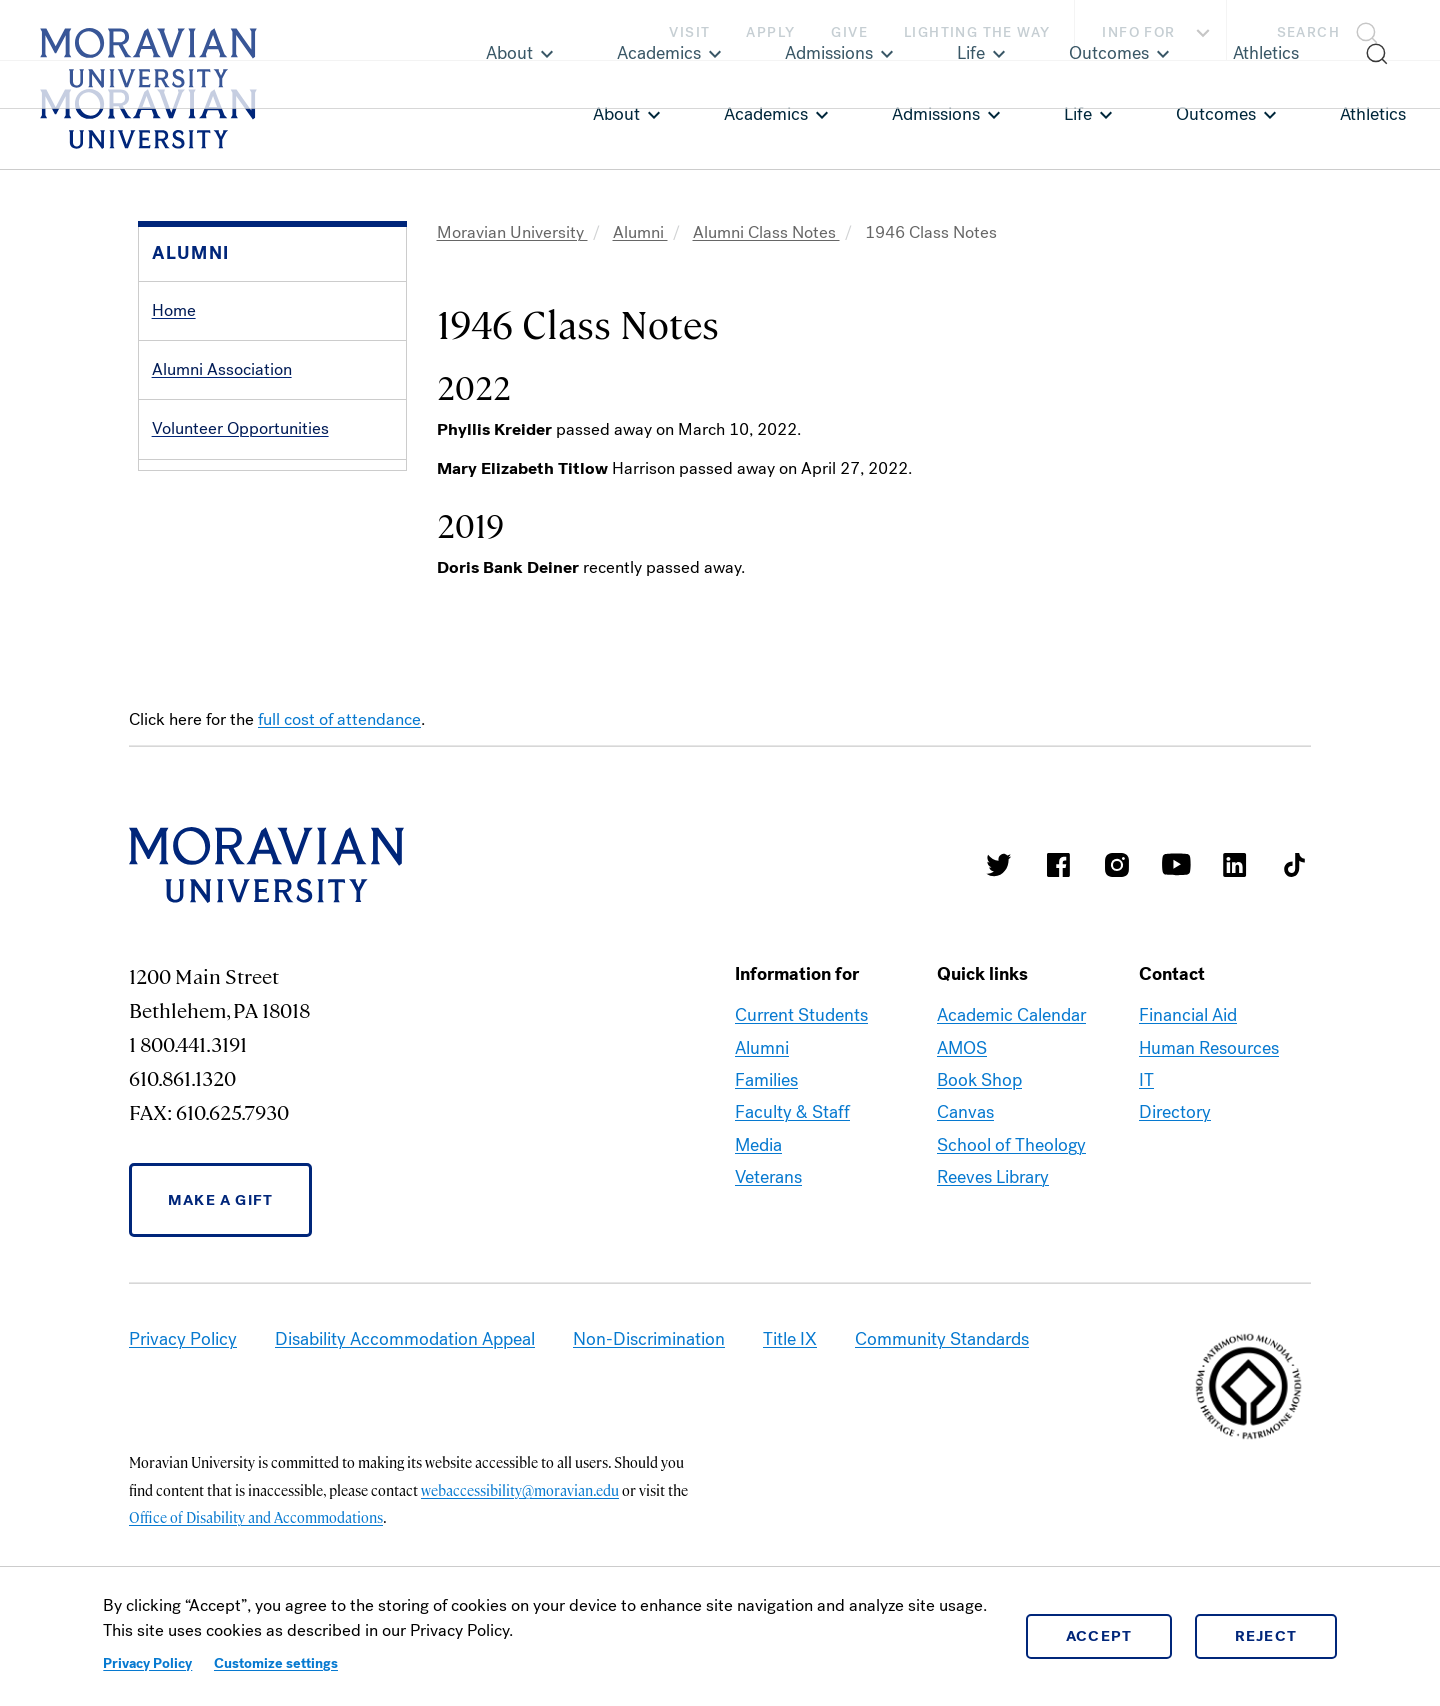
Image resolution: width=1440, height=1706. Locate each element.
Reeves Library (993, 1241)
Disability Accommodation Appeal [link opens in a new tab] (405, 1403)
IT (1146, 1144)
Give (849, 32)
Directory (1175, 1176)
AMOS (962, 1111)
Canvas (965, 1176)
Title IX (790, 1403)
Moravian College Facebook (1058, 928)
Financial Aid (1188, 1079)
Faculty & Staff (792, 1176)
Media (758, 1208)
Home (174, 310)
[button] (1333, 30)
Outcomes (1216, 114)
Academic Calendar (1011, 1079)
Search (1308, 32)
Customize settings (276, 1663)
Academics (766, 114)
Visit (689, 32)
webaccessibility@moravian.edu (520, 1553)
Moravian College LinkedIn (1235, 928)
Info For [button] (1158, 33)
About (616, 114)
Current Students (801, 1079)
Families (766, 1144)
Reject (1266, 1636)
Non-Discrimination (649, 1403)
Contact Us (193, 665)
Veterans (768, 1241)
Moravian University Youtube (1176, 928)
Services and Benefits (232, 488)
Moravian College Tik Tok (1294, 928)
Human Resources (1209, 1111)
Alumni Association (222, 369)
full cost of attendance (339, 783)
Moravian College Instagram (1117, 928)
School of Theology (1011, 1208)
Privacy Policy (147, 1663)
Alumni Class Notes (766, 232)
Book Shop (979, 1144)
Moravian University (512, 232)
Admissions (936, 114)
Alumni (640, 232)
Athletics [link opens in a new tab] (1373, 114)
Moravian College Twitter (999, 928)
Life (1078, 114)
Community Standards (942, 1403)
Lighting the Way (977, 32)
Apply (770, 32)
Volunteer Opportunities (240, 428)
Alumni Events (204, 606)
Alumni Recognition (223, 547)
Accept (1099, 1636)
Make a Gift (220, 1263)
